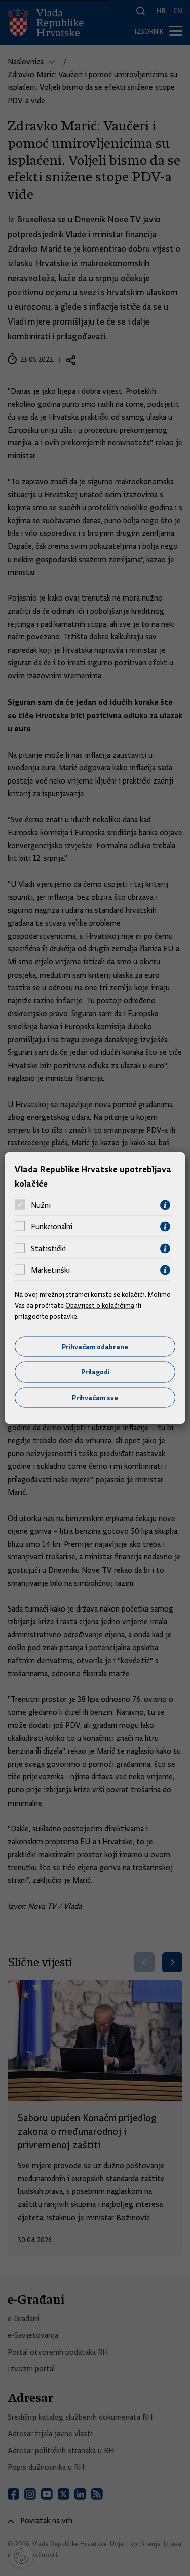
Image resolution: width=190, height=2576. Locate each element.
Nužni (41, 1205)
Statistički (48, 1248)
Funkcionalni (51, 1226)
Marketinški (50, 1270)
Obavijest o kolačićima (99, 1305)
